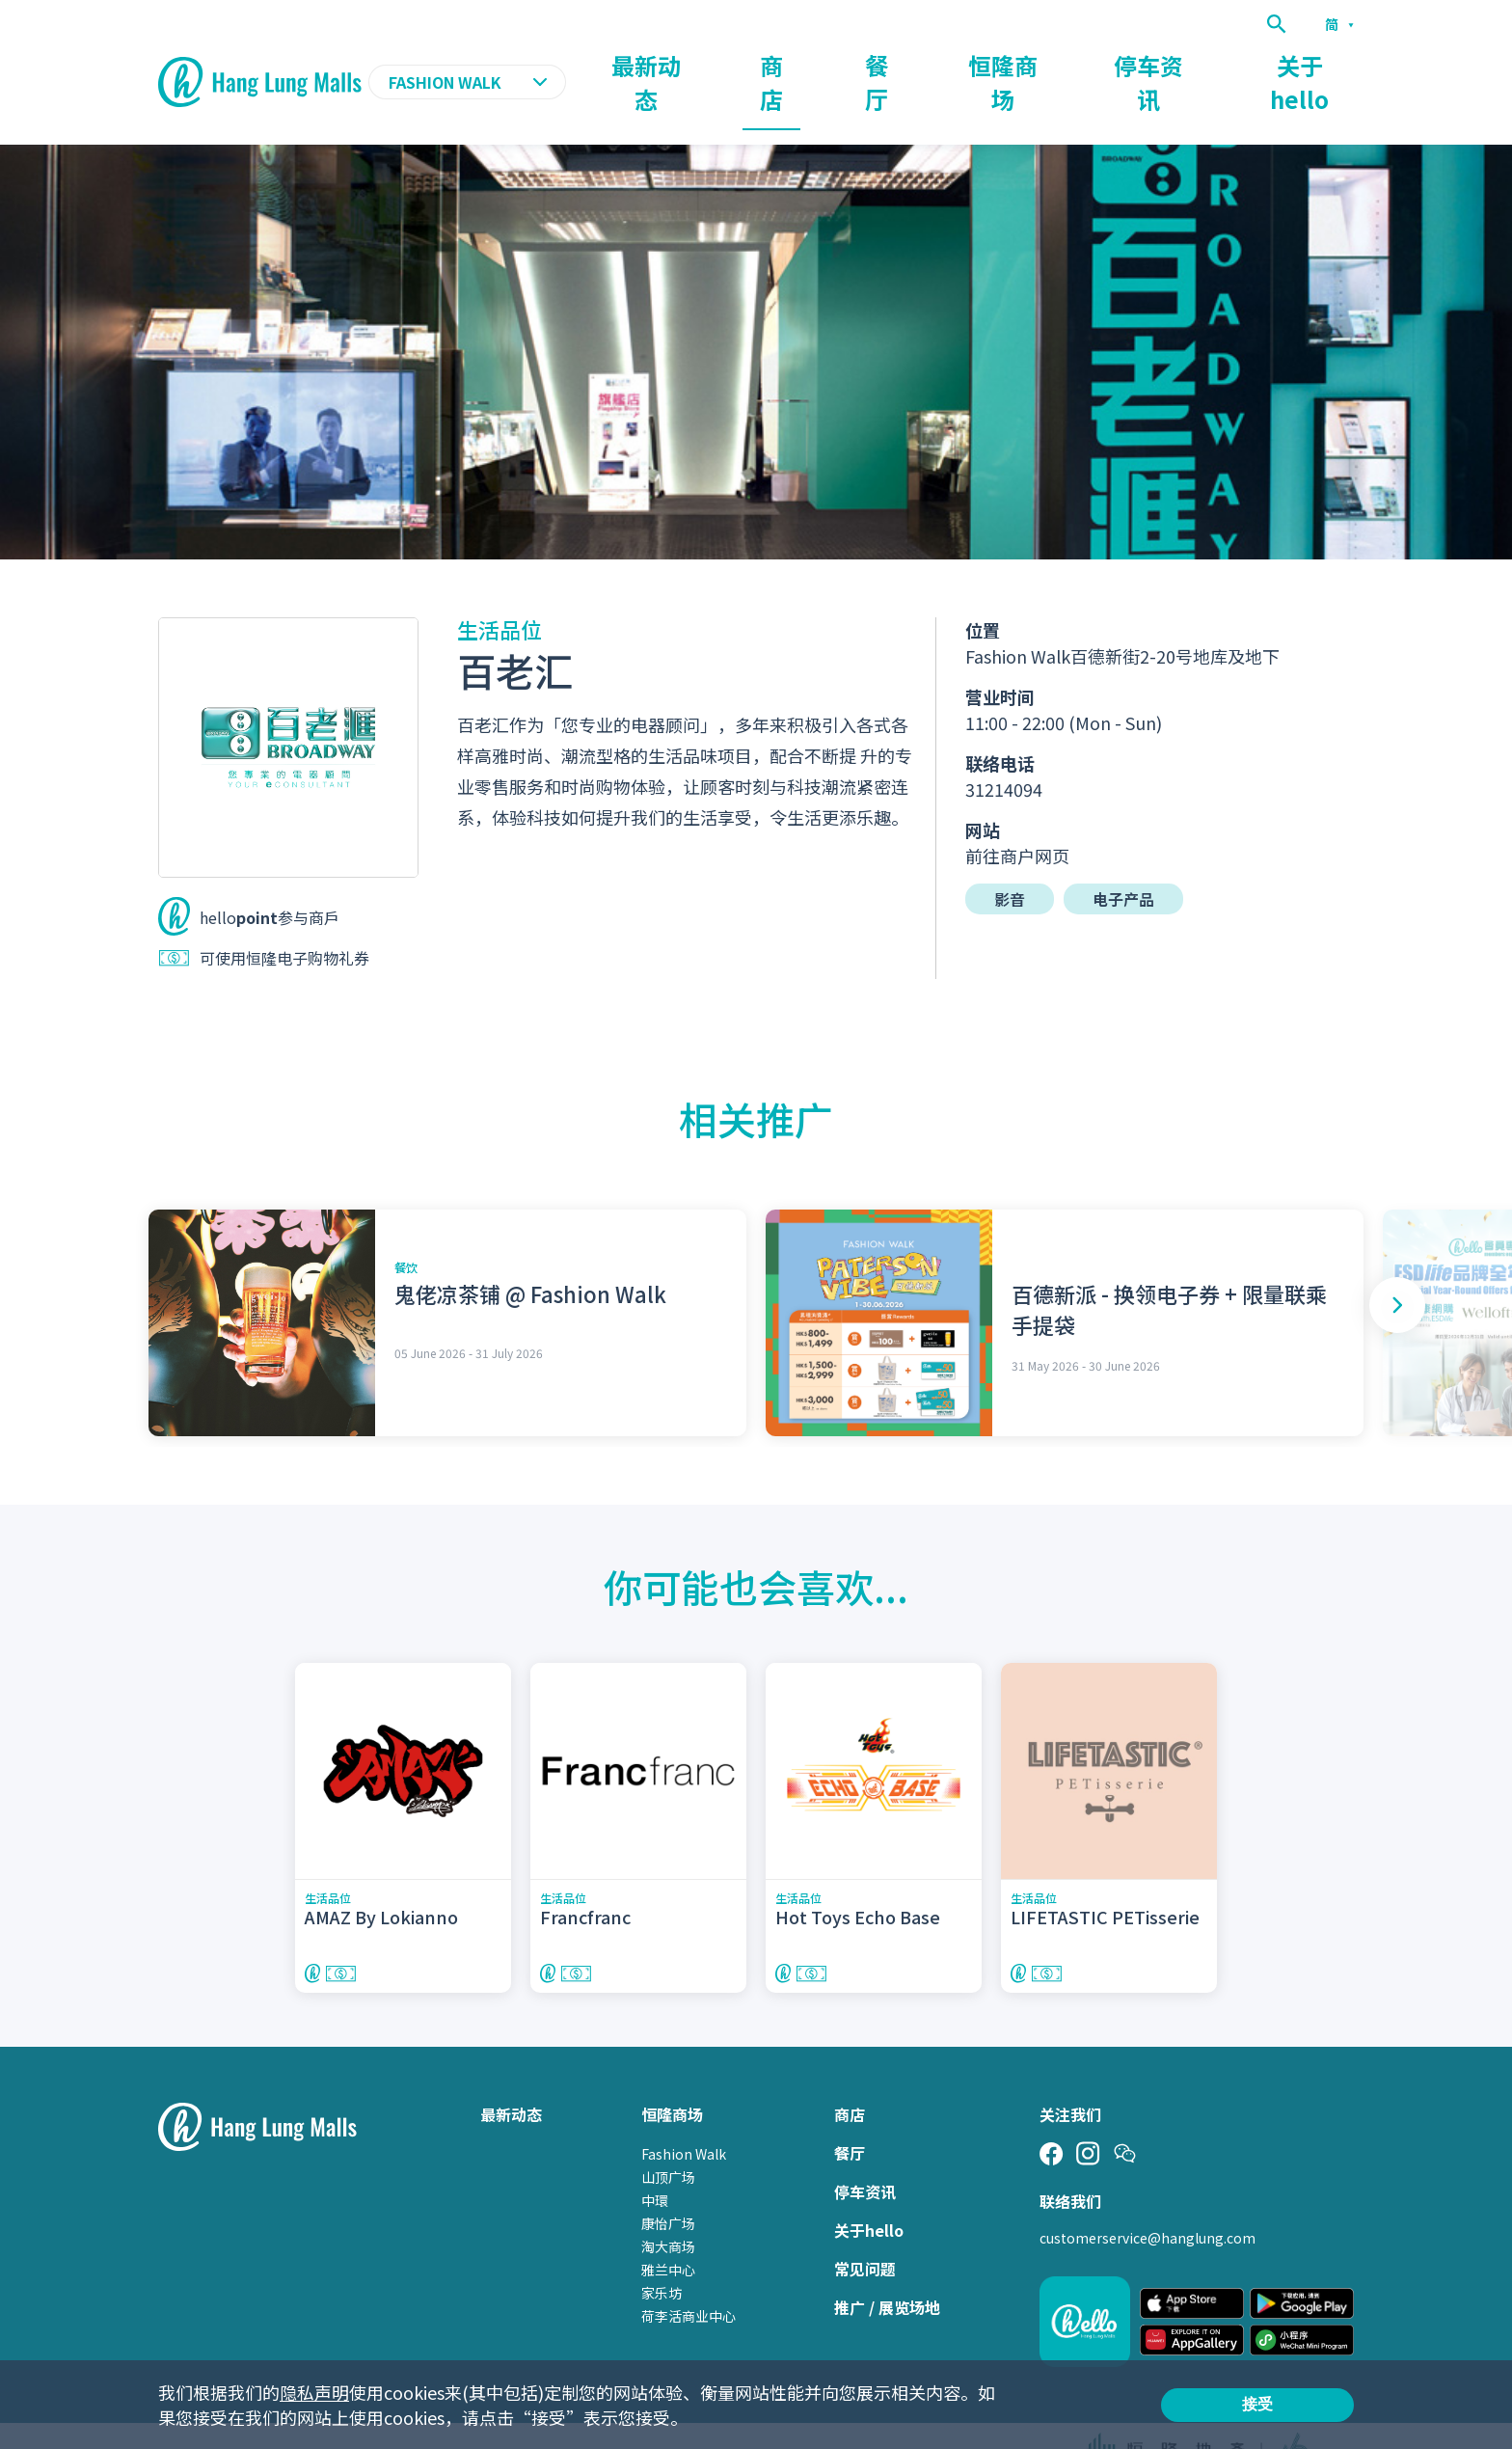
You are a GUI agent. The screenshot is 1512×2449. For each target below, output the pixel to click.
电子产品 (1123, 861)
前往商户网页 (1017, 817)
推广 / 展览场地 (887, 2269)
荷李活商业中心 (688, 2278)
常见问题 (865, 2231)
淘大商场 (668, 2208)
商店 (921, 63)
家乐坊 (661, 2255)
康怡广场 (668, 2185)
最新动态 (827, 63)
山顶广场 (668, 2139)
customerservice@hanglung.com (1148, 2200)
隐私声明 (314, 2392)
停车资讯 (1205, 63)
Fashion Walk (683, 2116)
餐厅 (1001, 63)
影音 (1009, 861)
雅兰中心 (668, 2232)
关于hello (1319, 63)
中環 (654, 2162)
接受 (1257, 2404)
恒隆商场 (1095, 63)
